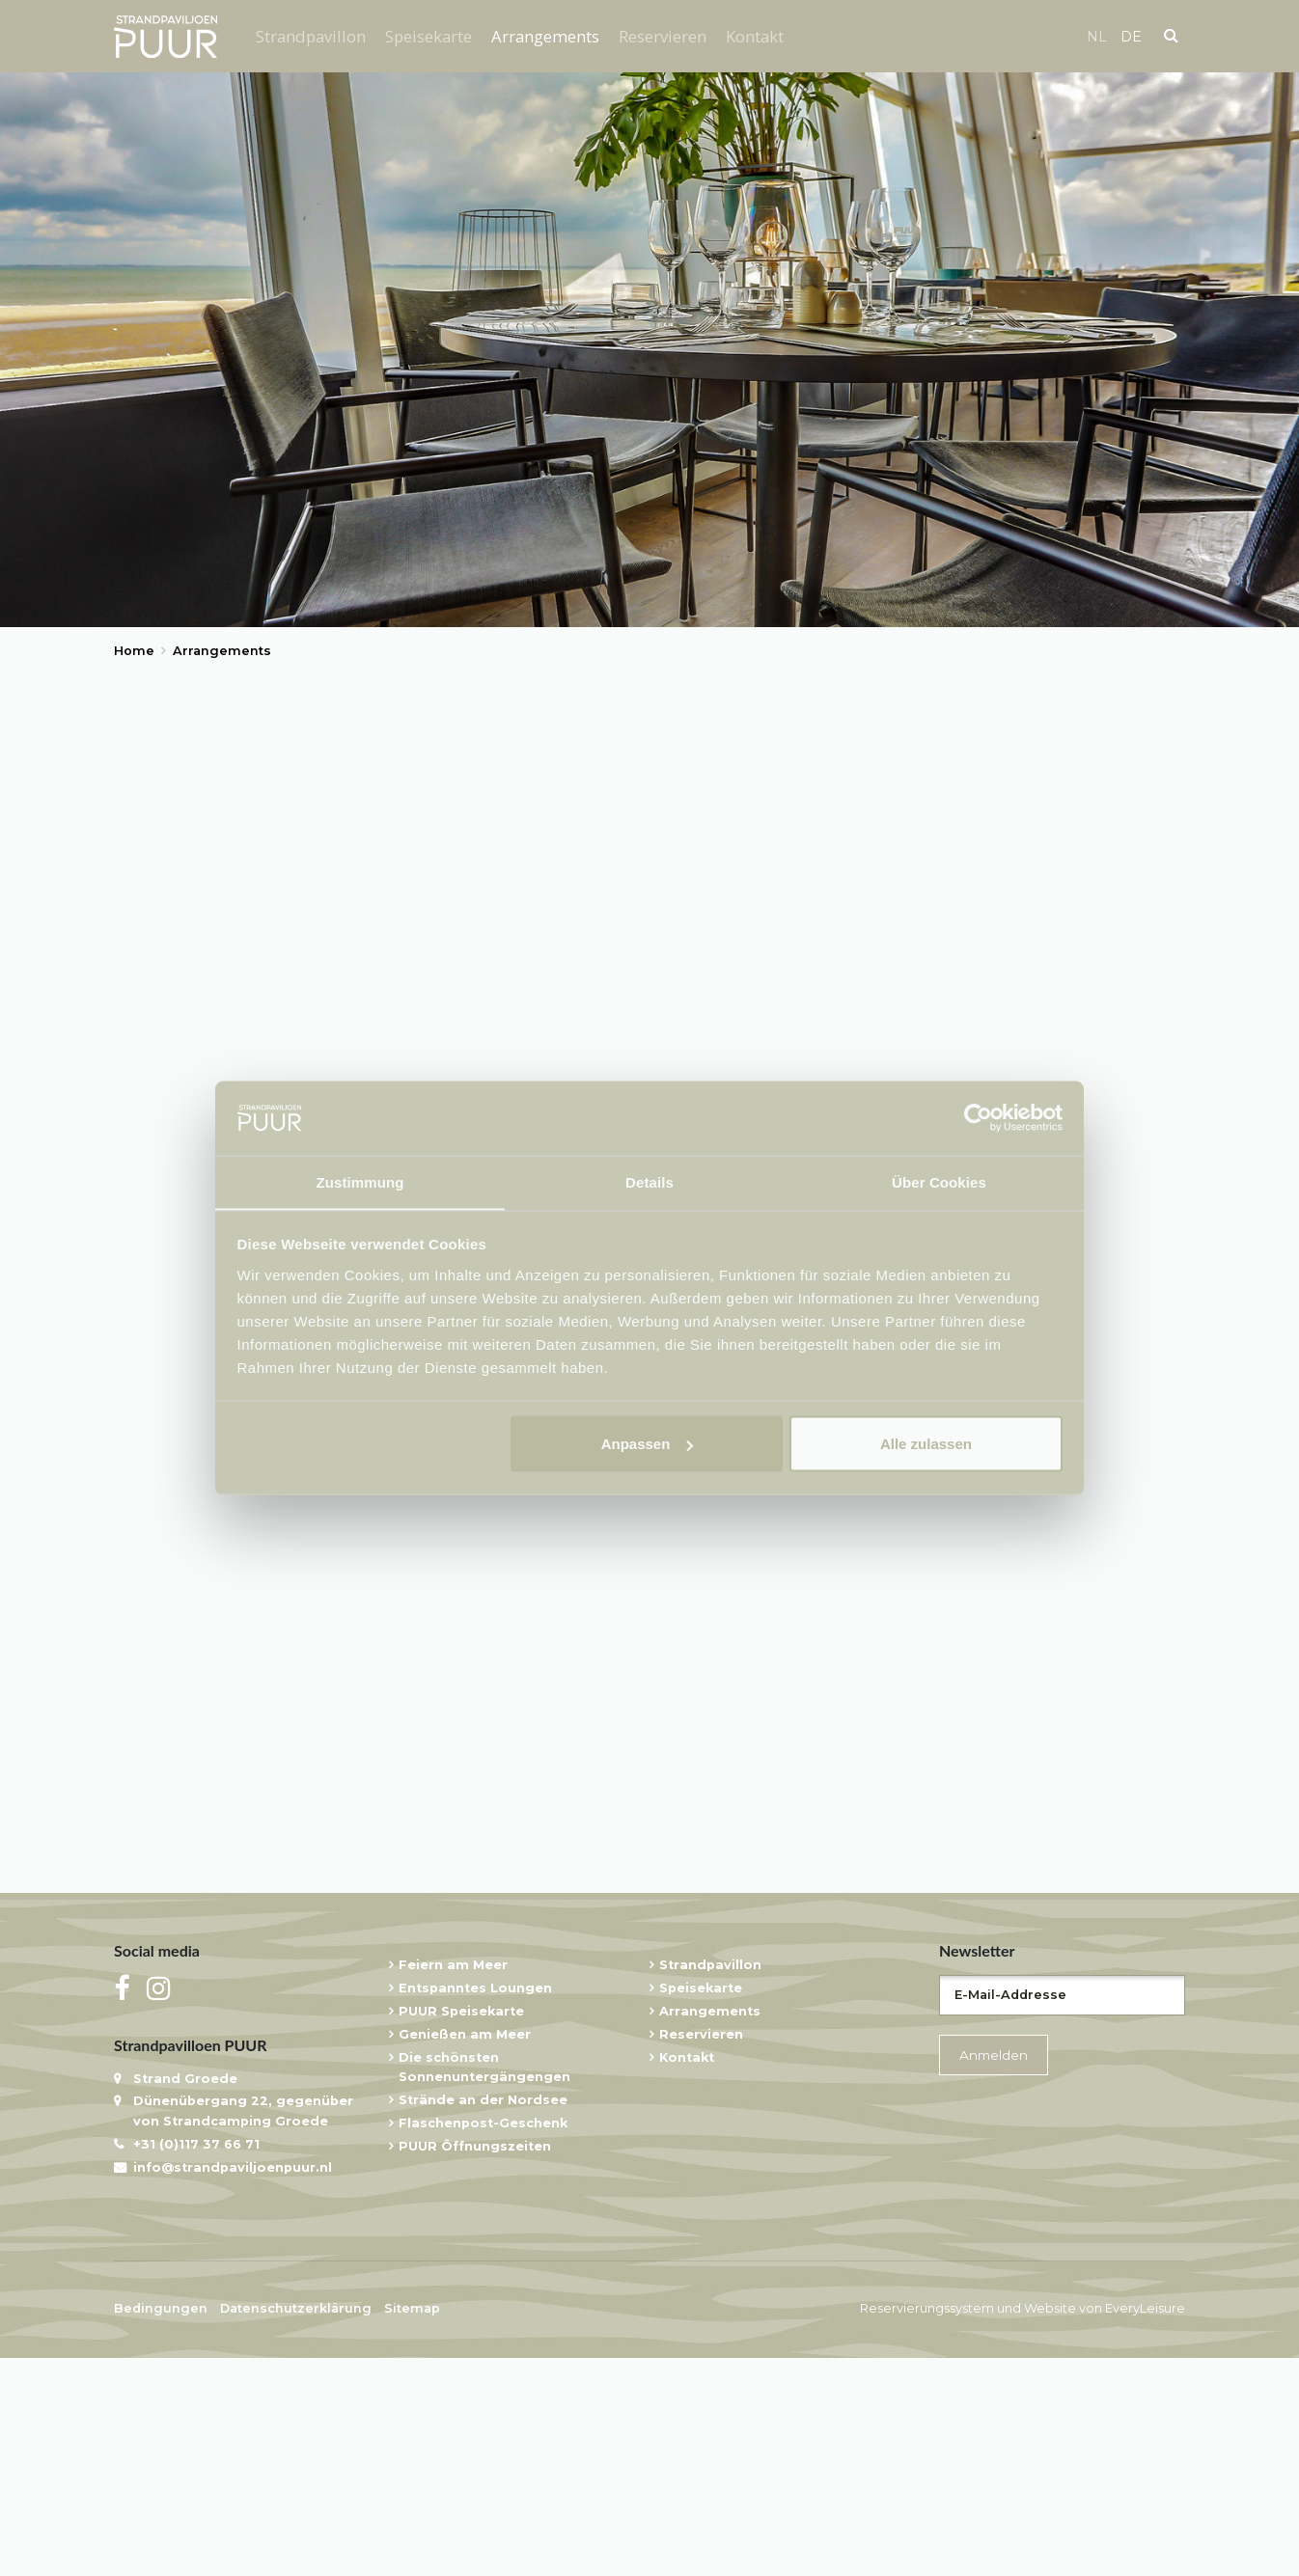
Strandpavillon (311, 36)
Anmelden (993, 2273)
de (1131, 36)
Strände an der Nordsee (483, 2319)
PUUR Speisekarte (461, 2230)
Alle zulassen (926, 1444)
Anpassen (647, 1444)
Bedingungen (160, 2527)
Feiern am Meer (453, 2184)
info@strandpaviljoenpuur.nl (232, 2386)
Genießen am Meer (465, 2253)
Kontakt (755, 36)
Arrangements (545, 36)
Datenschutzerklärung (296, 2527)
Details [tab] (649, 1181)
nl (1097, 36)
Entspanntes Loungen (475, 2207)
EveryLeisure (1145, 2527)
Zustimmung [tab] (360, 1181)
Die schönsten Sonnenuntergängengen (484, 2285)
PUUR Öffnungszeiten (475, 2365)
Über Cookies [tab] (939, 1181)
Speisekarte (428, 36)
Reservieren (662, 36)
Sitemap (412, 2527)
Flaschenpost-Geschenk (483, 2342)
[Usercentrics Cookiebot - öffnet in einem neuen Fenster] (978, 1117)
